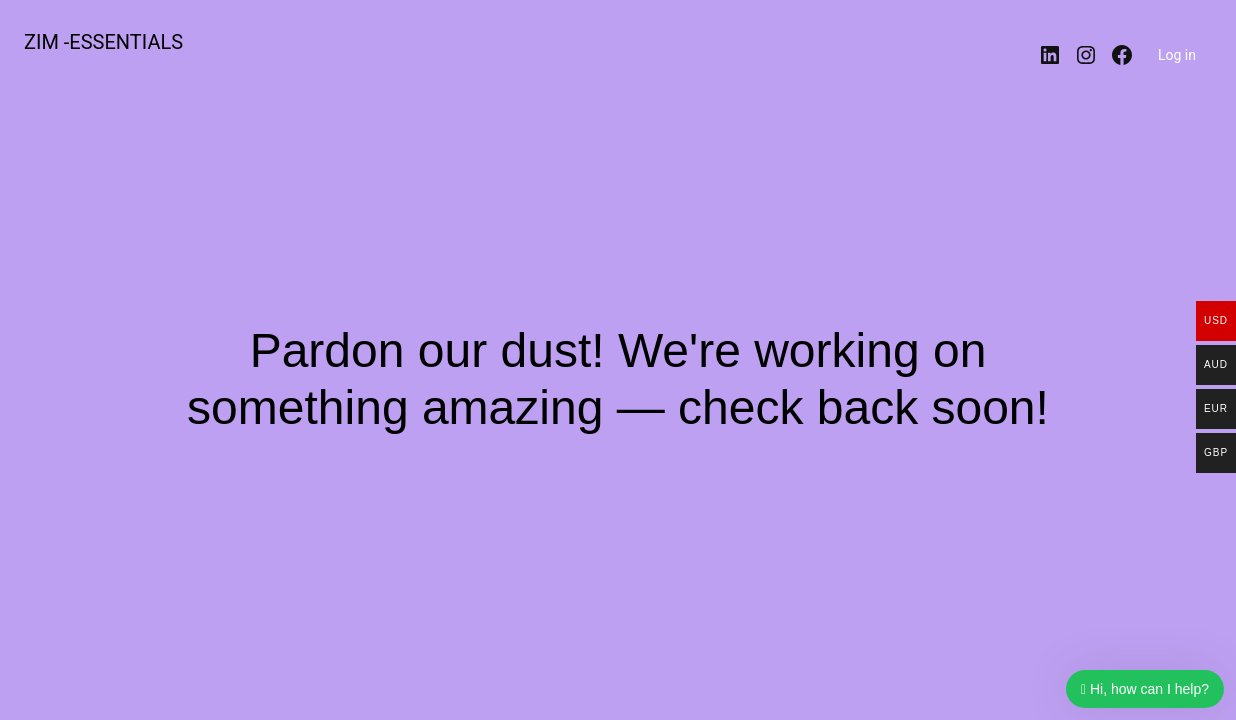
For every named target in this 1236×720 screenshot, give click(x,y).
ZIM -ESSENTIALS (103, 42)
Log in (1177, 55)
